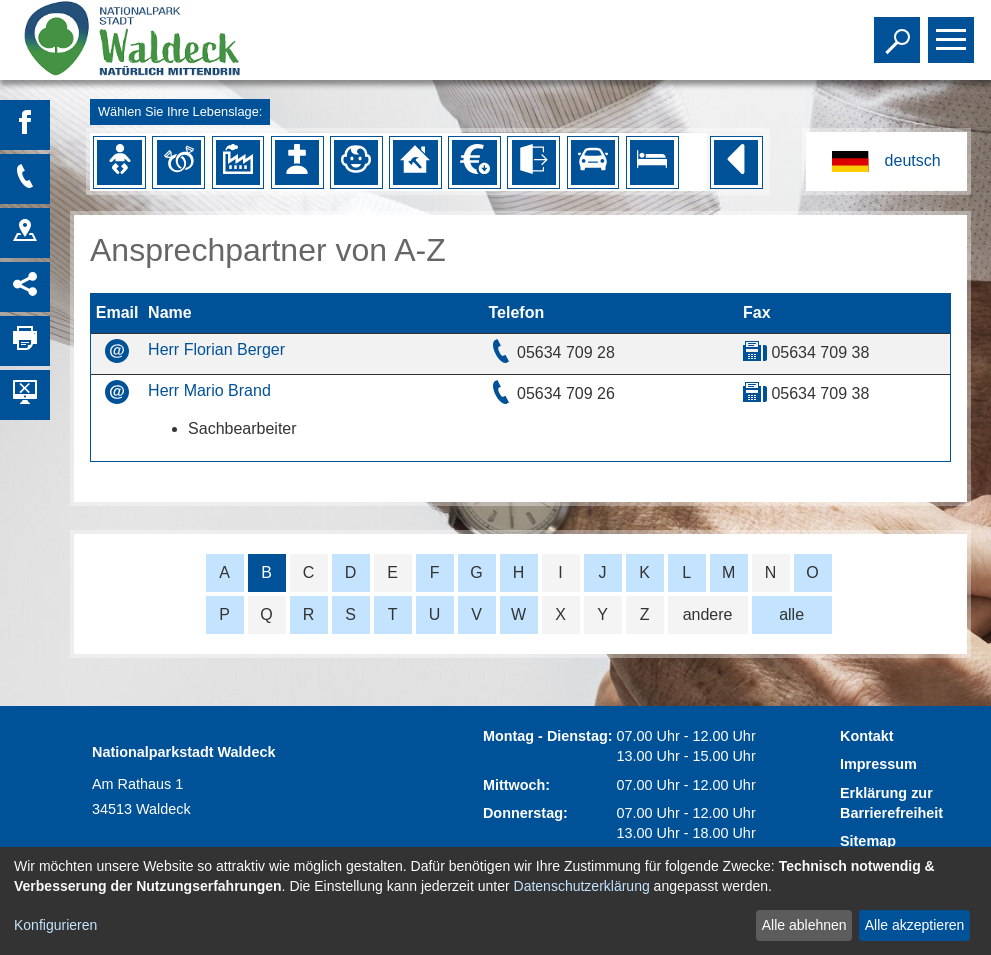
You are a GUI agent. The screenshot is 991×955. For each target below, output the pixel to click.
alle (791, 614)
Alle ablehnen (804, 925)
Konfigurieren (55, 925)
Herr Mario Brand (209, 390)
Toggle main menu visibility (953, 31)
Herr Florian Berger (216, 349)
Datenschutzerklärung (582, 886)
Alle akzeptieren (915, 925)
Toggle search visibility (899, 31)
